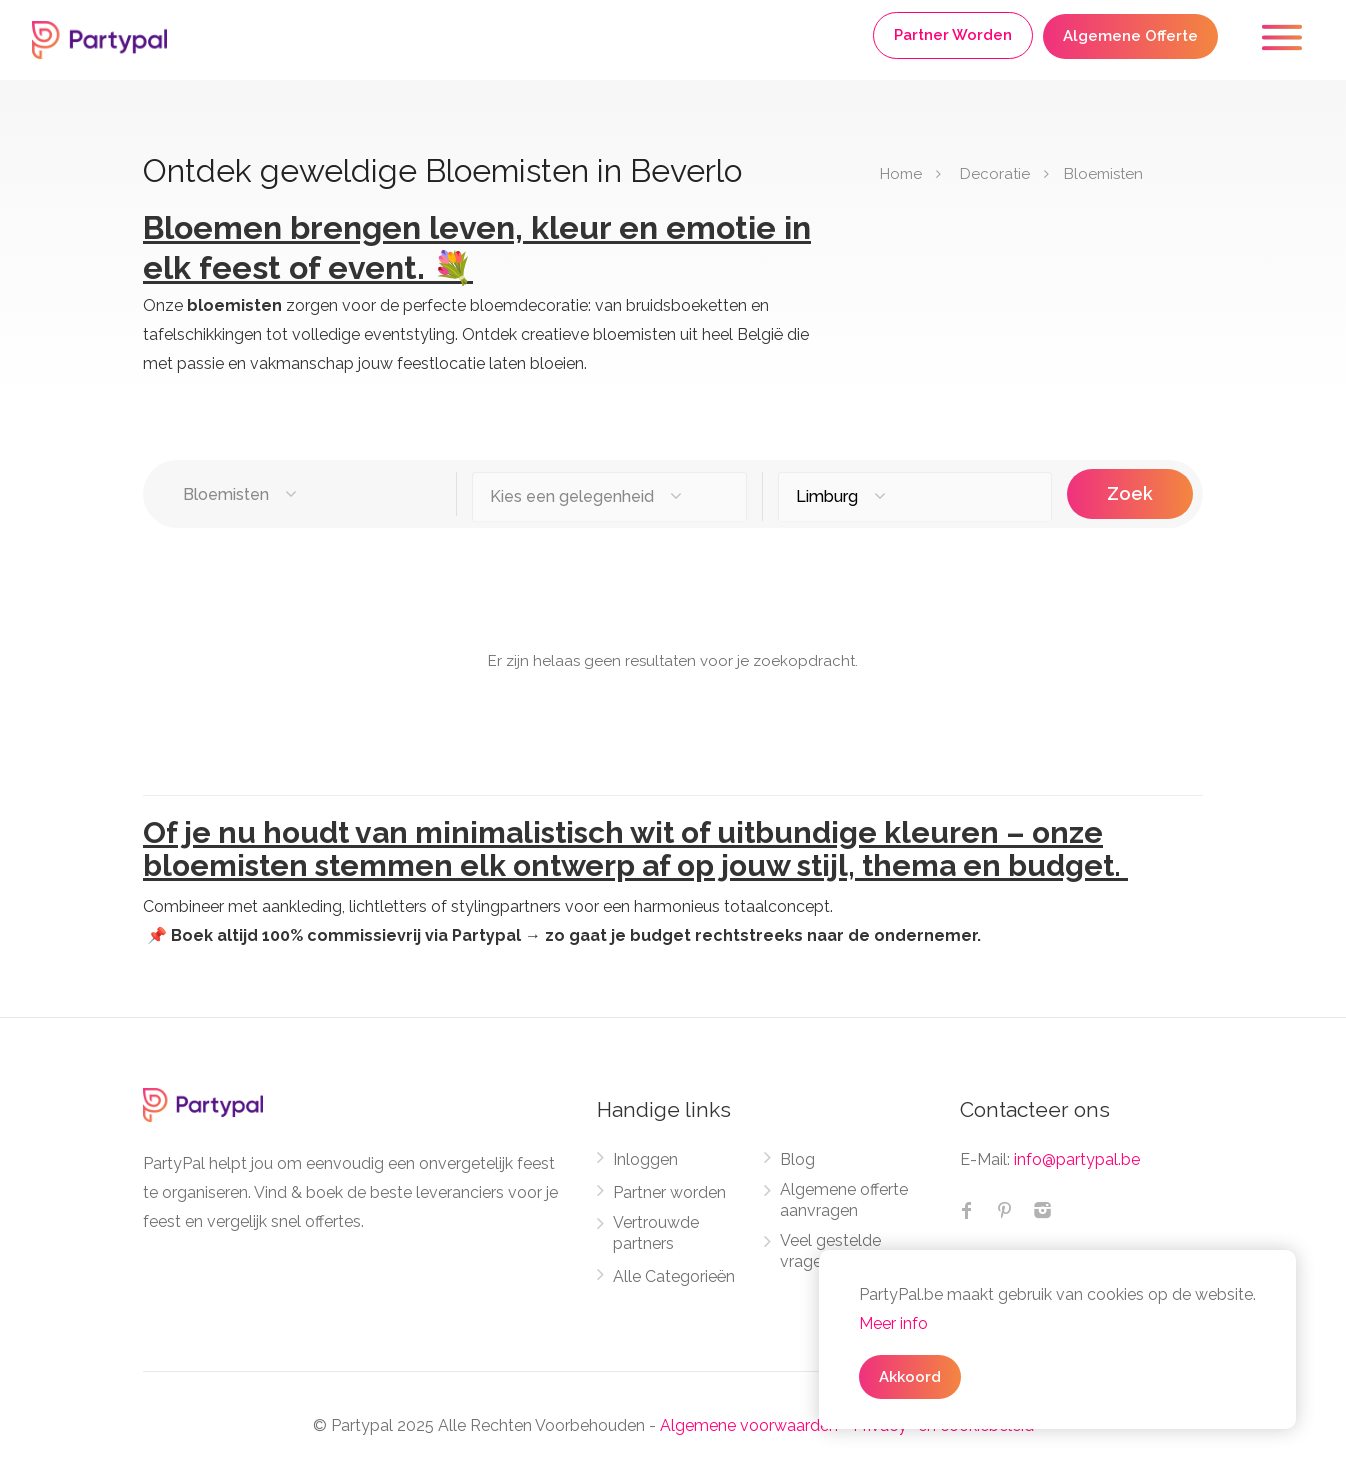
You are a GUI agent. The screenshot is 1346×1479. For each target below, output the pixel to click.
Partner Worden (953, 35)
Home (901, 174)
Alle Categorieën (674, 1276)
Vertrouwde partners (656, 1233)
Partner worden (669, 1192)
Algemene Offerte (1130, 36)
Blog (797, 1159)
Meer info (893, 1323)
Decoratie (995, 174)
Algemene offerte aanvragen (844, 1200)
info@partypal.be (1077, 1159)
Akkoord (910, 1377)
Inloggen (645, 1159)
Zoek (1130, 493)
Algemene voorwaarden (749, 1425)
